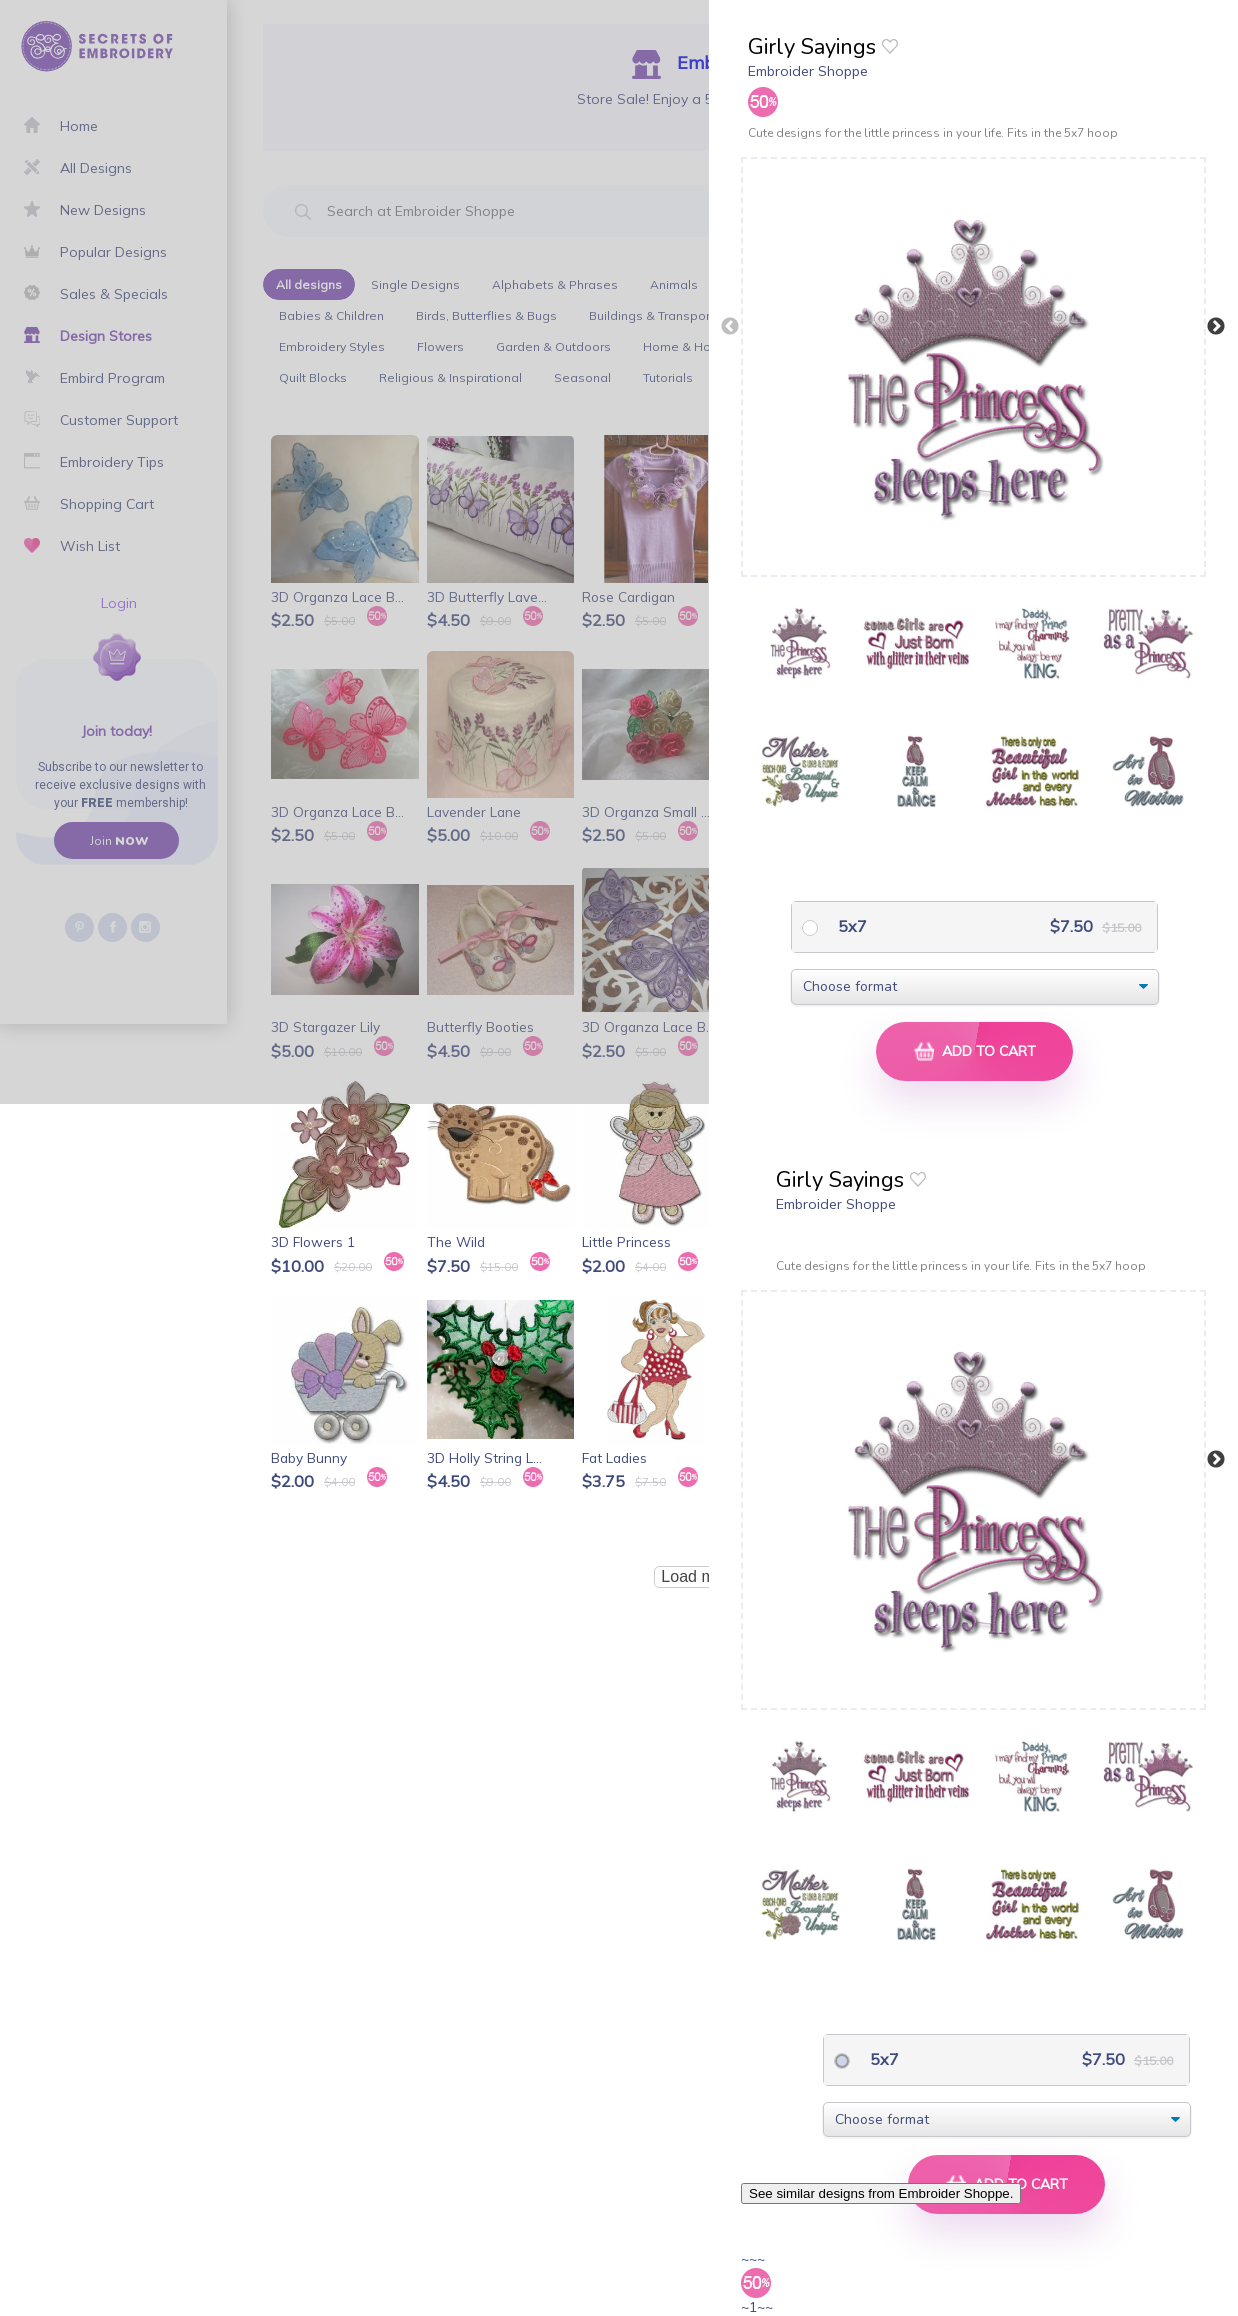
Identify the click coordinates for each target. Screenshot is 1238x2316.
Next (1216, 327)
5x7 (850, 926)
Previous (730, 327)
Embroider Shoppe (808, 71)
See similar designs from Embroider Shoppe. (881, 2193)
